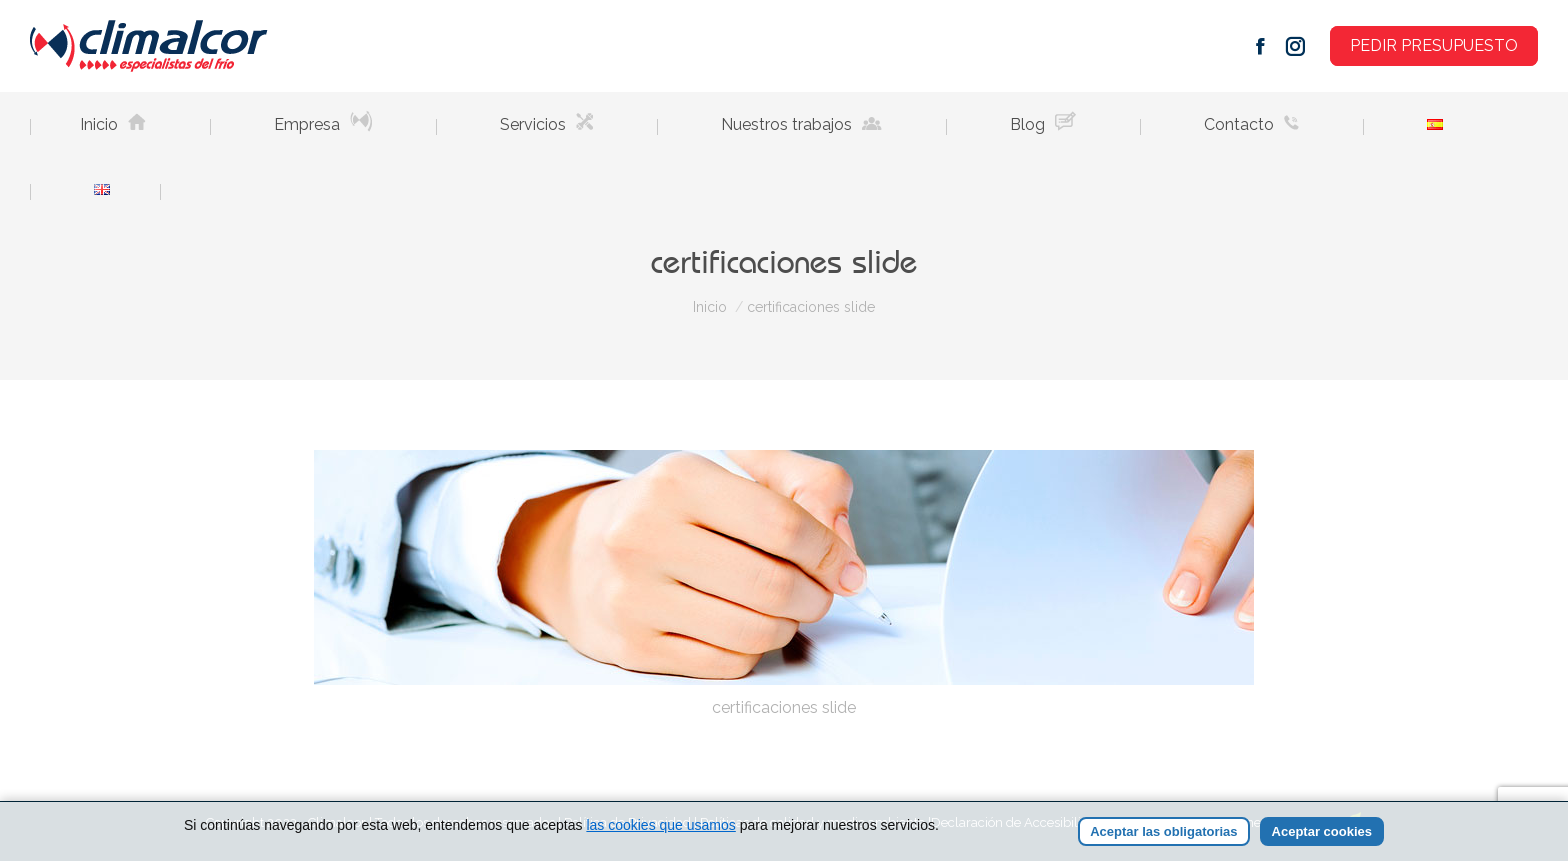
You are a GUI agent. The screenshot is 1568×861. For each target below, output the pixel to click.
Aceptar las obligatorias (1163, 831)
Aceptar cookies (1322, 831)
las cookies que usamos (660, 825)
